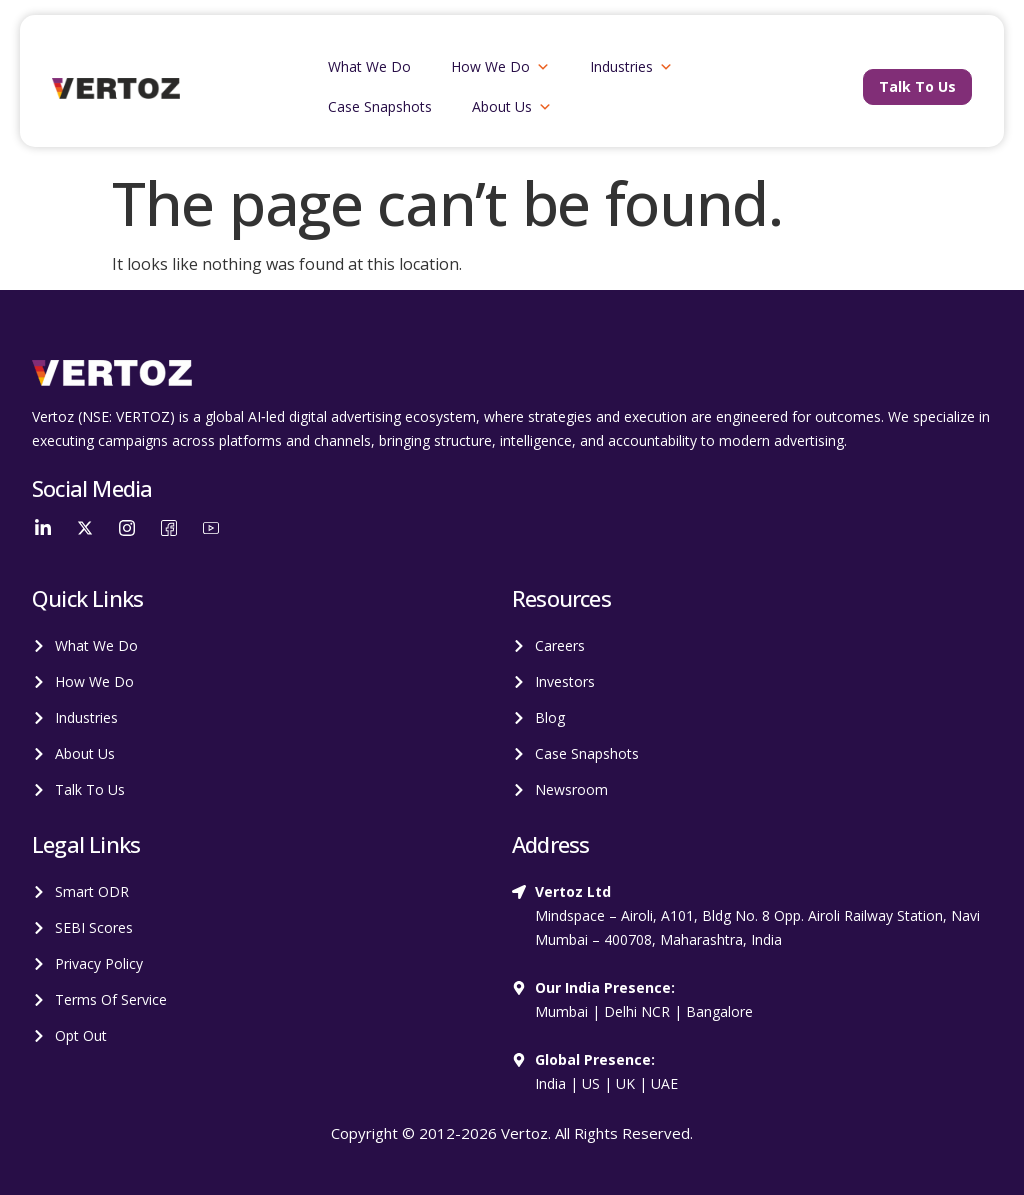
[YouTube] (211, 527)
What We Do (369, 66)
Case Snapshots (380, 106)
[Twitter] (85, 527)
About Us (512, 107)
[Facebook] (169, 527)
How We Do (500, 67)
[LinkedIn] (43, 527)
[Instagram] (127, 527)
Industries (631, 67)
